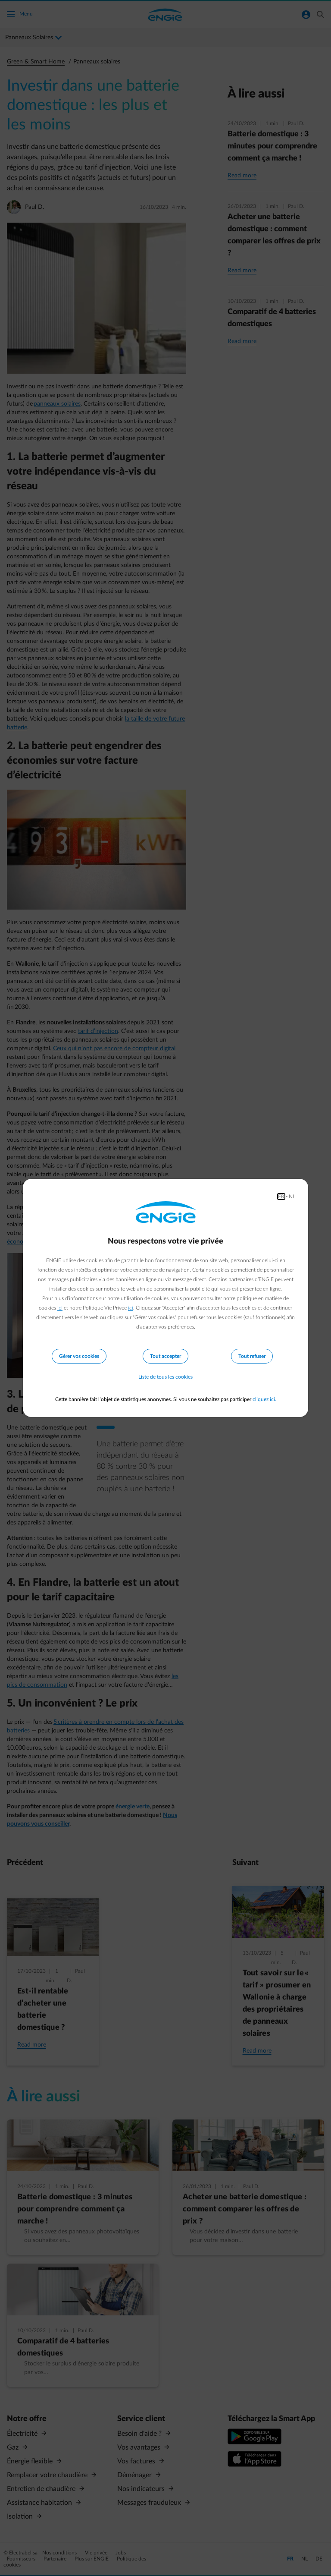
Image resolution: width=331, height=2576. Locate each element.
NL (292, 1196)
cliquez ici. (264, 1399)
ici (59, 1307)
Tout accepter (165, 1356)
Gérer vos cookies (79, 1356)
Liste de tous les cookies (165, 1376)
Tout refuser (251, 1356)
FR (281, 1196)
